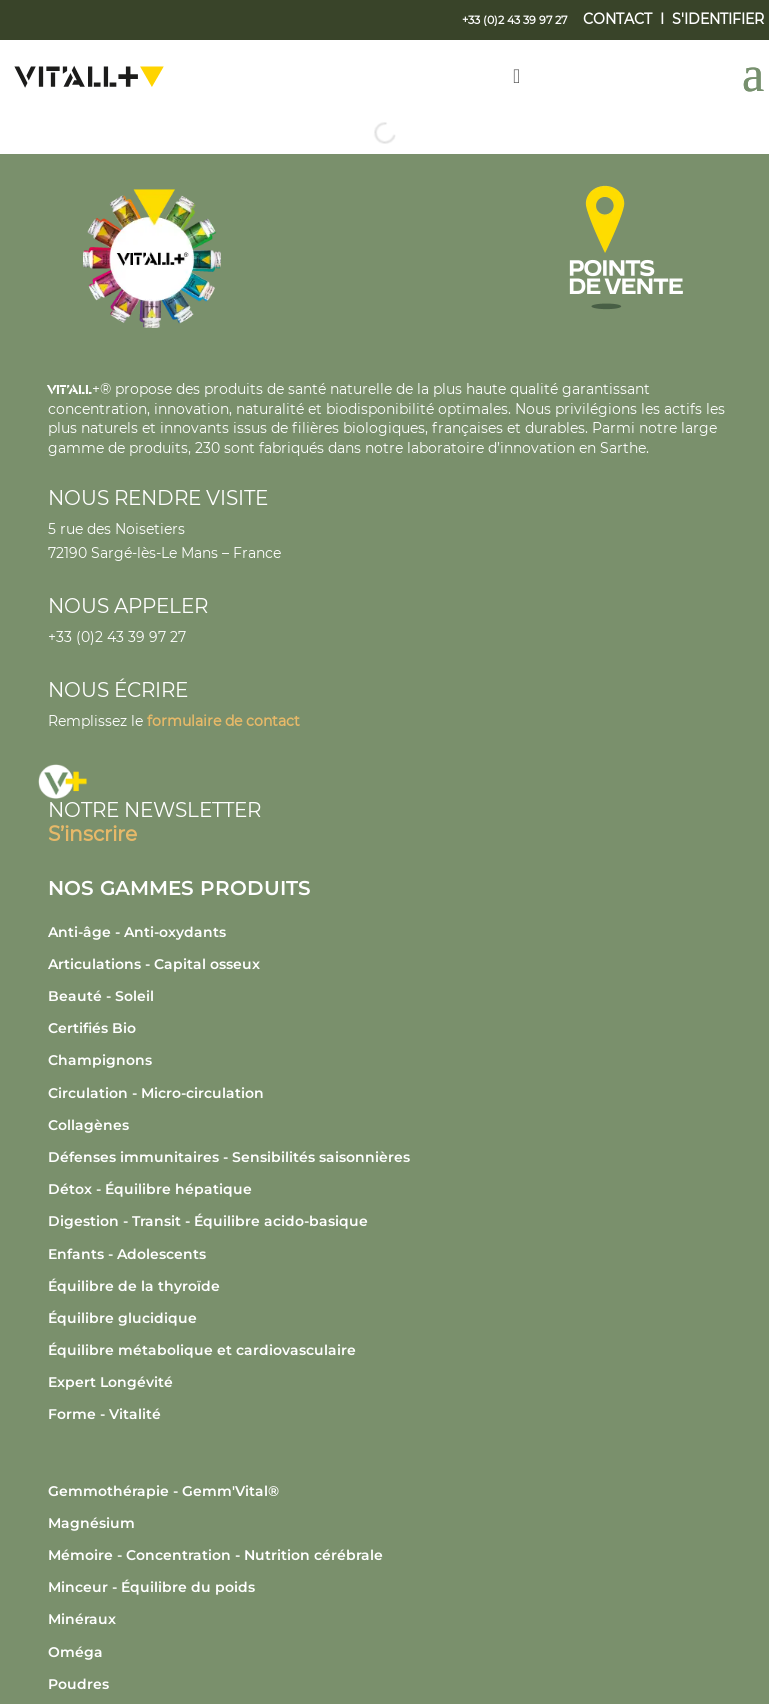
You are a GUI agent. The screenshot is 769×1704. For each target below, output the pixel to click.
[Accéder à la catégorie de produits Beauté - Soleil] (389, 996)
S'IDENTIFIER (718, 19)
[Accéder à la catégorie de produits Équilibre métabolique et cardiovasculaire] (389, 1350)
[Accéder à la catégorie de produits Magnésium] (389, 1523)
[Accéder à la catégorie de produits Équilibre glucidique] (389, 1318)
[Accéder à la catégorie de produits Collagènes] (389, 1125)
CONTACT (617, 19)
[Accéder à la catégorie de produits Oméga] (389, 1652)
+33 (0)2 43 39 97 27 (117, 637)
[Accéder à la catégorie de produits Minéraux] (389, 1619)
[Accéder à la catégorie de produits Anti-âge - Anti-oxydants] (389, 932)
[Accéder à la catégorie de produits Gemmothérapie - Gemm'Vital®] (389, 1491)
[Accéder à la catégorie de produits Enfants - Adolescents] (389, 1254)
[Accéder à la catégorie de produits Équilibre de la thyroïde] (389, 1286)
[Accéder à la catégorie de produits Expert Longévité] (389, 1382)
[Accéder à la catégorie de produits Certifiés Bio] (389, 1028)
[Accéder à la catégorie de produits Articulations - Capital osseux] (389, 964)
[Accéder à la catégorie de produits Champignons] (389, 1060)
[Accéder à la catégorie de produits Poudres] (389, 1684)
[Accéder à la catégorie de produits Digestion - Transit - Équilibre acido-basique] (389, 1221)
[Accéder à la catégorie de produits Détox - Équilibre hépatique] (389, 1189)
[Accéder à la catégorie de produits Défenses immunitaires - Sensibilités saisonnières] (389, 1157)
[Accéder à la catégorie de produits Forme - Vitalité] (389, 1414)
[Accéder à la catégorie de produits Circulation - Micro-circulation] (389, 1093)
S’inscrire (92, 834)
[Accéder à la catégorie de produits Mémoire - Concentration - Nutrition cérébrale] (389, 1555)
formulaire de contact (223, 721)
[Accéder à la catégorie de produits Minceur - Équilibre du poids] (389, 1587)
